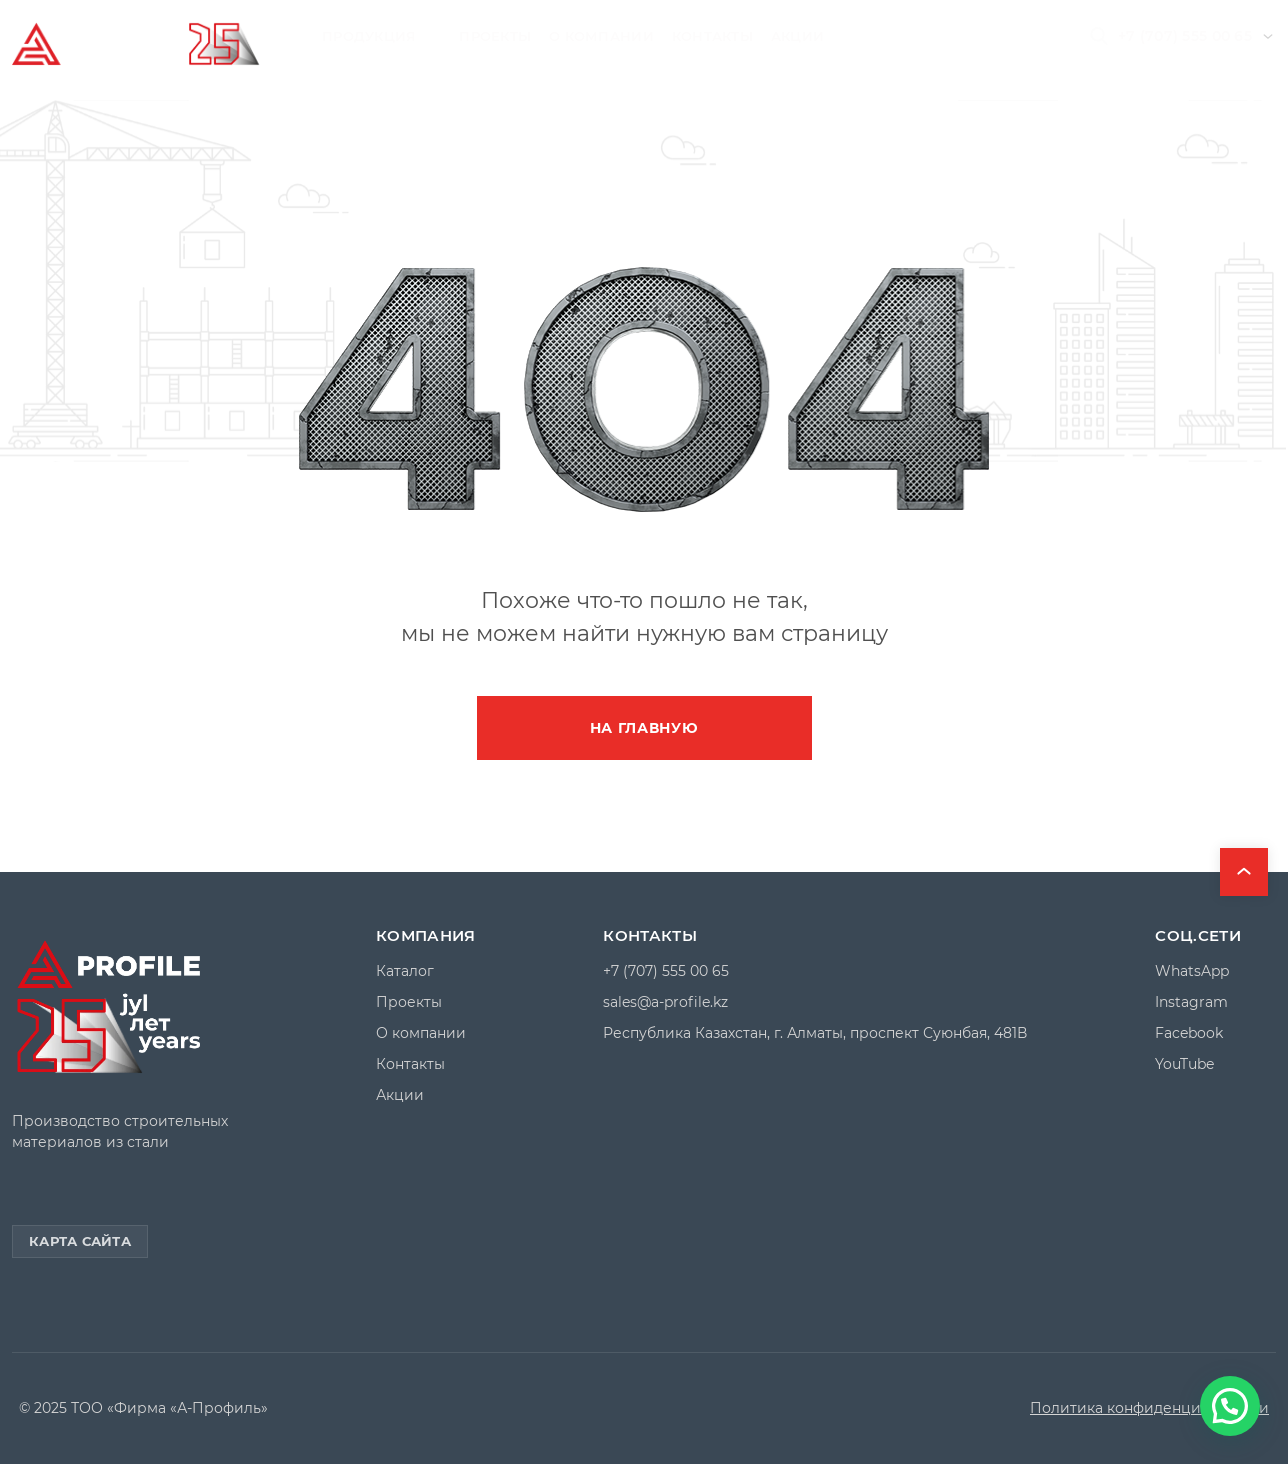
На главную (644, 728)
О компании (601, 36)
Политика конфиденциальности (1149, 1408)
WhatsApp (1192, 971)
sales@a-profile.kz (665, 1002)
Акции (797, 36)
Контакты (712, 36)
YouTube (1184, 1064)
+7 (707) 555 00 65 (1185, 36)
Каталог (405, 971)
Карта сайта (80, 1241)
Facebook (1189, 1033)
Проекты (495, 36)
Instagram (1191, 1002)
